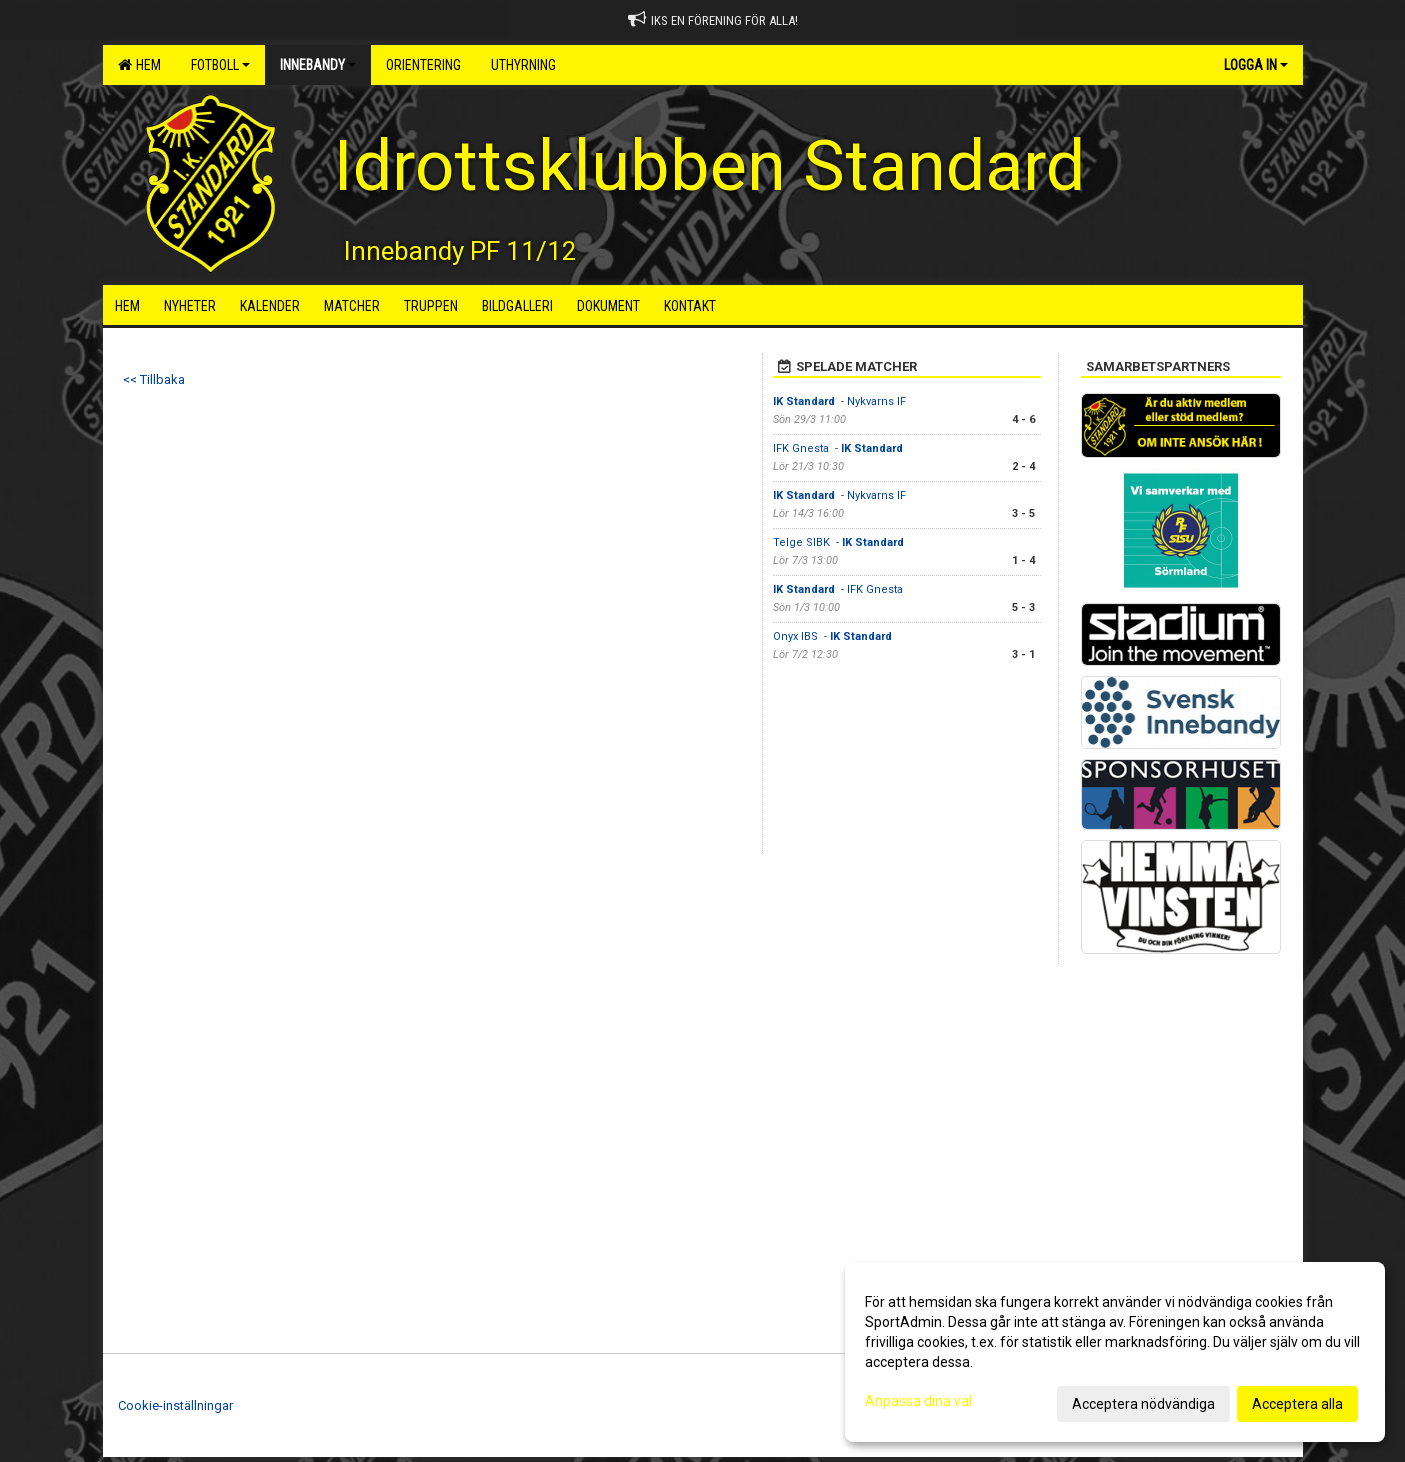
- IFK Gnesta (839, 589)
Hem (139, 65)
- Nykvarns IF (839, 401)
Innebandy (318, 65)
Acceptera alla (1297, 1404)
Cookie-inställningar (175, 1405)
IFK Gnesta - (839, 448)
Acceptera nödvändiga (1143, 1404)
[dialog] (1115, 1352)
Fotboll (220, 65)
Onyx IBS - (834, 636)
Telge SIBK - (840, 542)
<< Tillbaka (154, 379)
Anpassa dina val (918, 1401)
